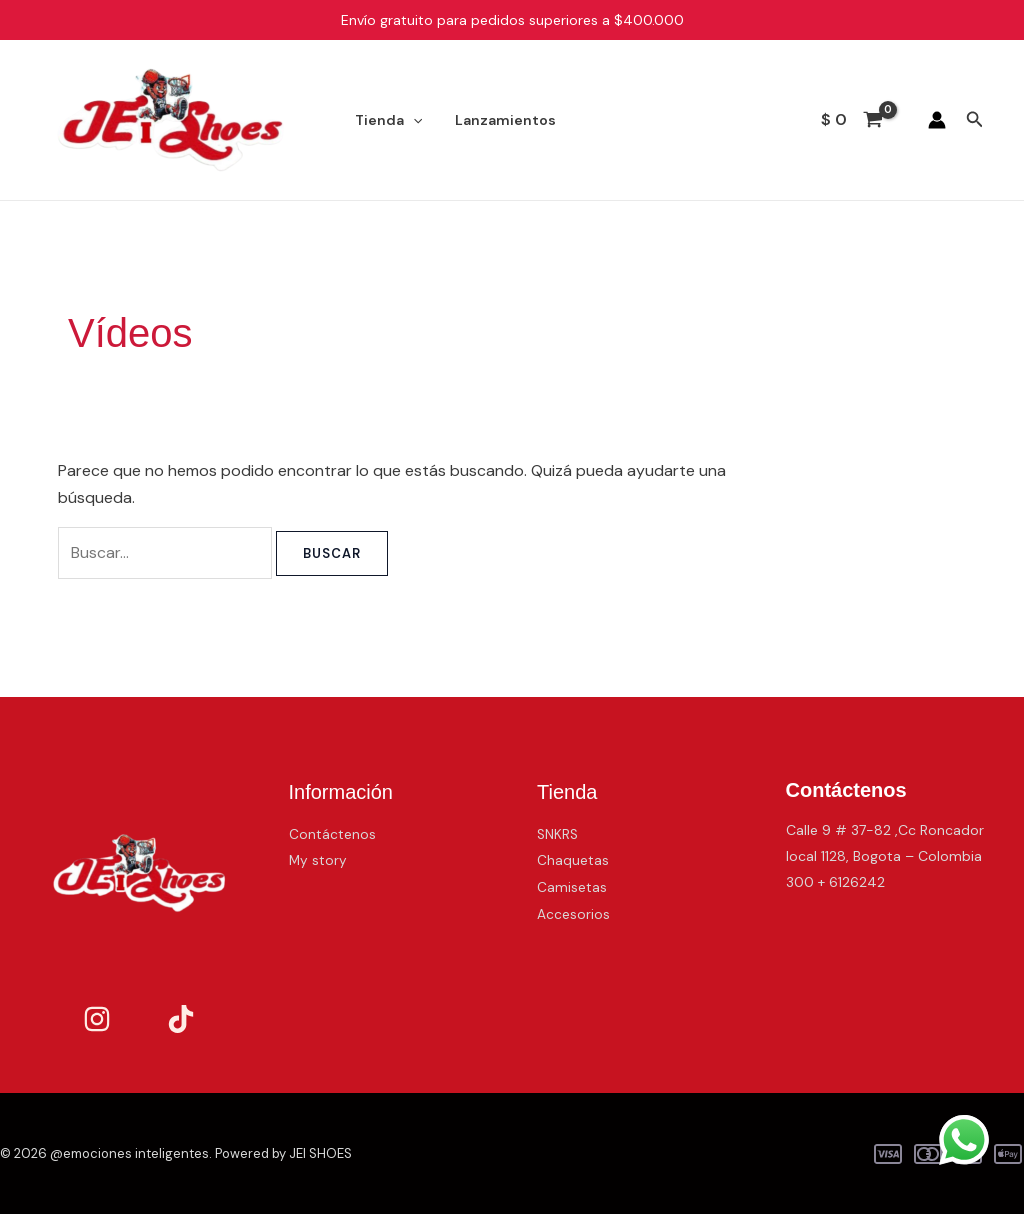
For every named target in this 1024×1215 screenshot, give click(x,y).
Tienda (385, 120)
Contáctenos (332, 834)
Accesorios (573, 913)
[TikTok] (181, 1020)
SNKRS (558, 834)
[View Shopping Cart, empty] (852, 120)
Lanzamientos (497, 120)
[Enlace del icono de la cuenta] (937, 120)
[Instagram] (97, 1020)
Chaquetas (573, 860)
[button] (975, 120)
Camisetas (572, 887)
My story (318, 860)
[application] (410, 120)
